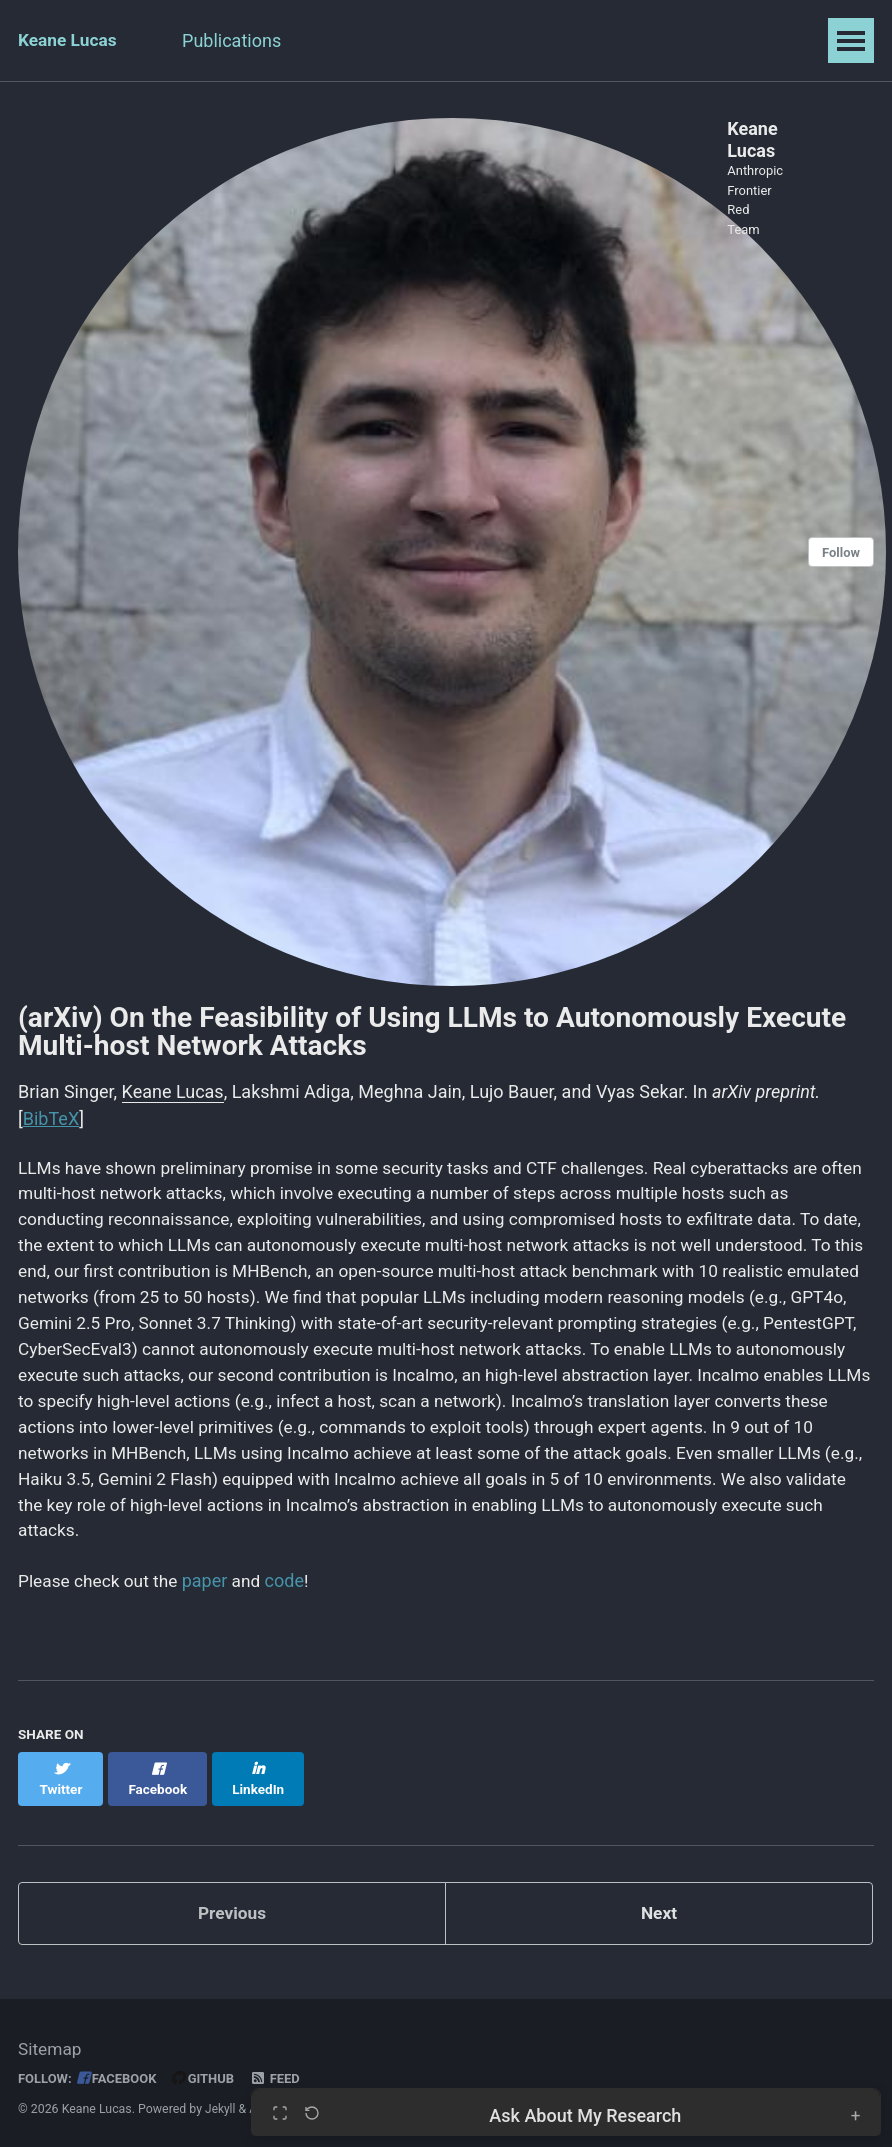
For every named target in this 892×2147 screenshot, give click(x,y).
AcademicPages (294, 2101)
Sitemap (51, 2041)
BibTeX (51, 1112)
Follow (840, 549)
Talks (349, 40)
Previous (232, 1905)
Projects (498, 40)
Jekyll (221, 2101)
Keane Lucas (69, 40)
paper (212, 1591)
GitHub (209, 2070)
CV (417, 40)
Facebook (120, 2070)
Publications (242, 40)
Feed (282, 2070)
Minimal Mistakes (442, 2101)
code (292, 1591)
